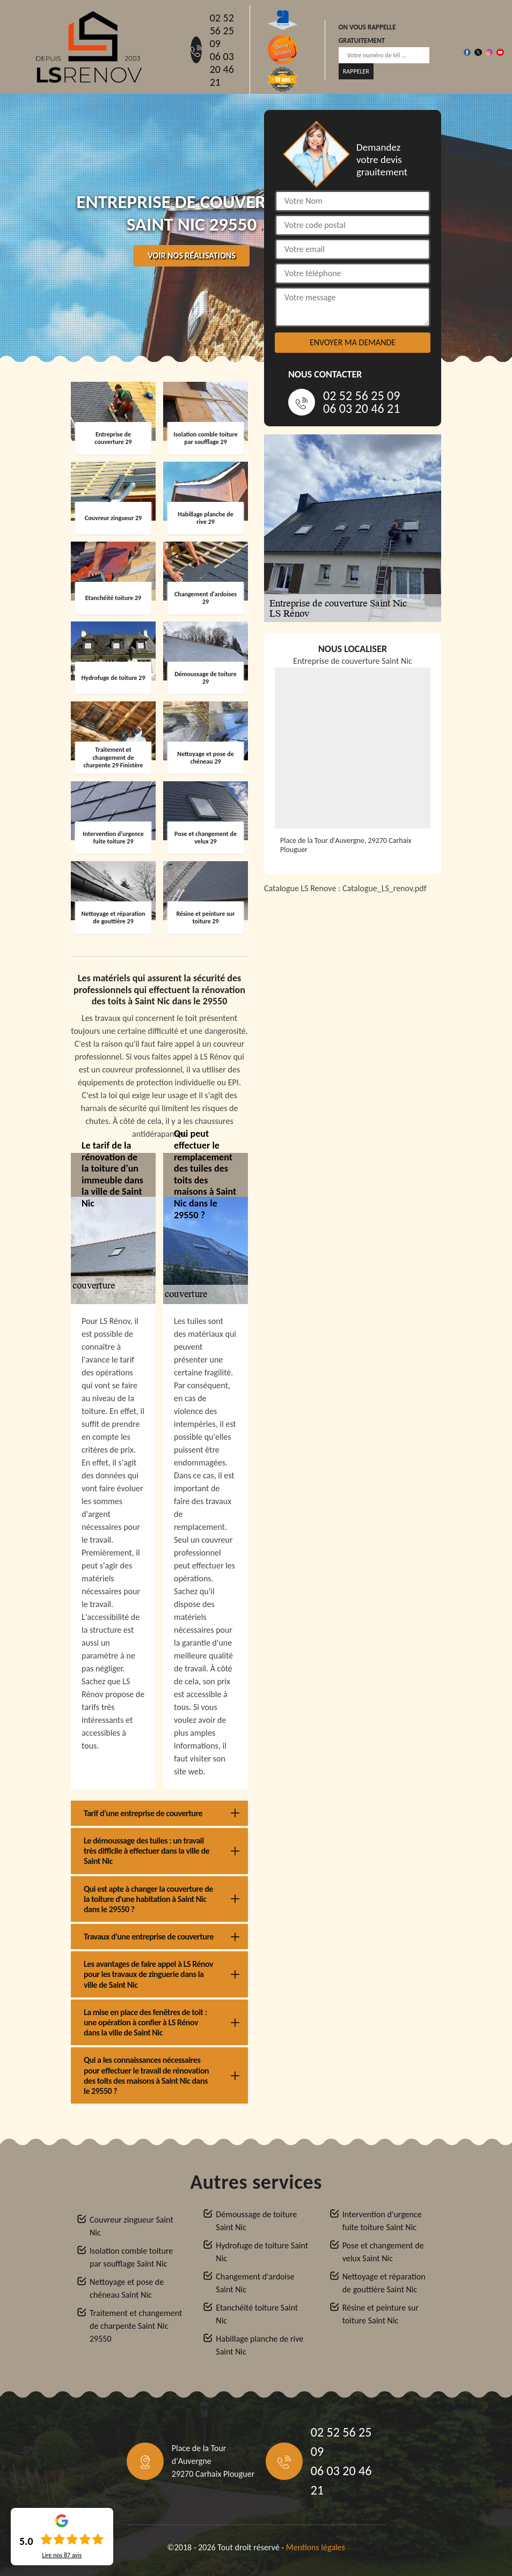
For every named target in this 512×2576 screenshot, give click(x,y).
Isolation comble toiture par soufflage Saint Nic (131, 2257)
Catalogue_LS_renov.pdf (384, 888)
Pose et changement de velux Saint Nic (383, 2251)
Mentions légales (315, 2547)
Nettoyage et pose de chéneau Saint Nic (127, 2288)
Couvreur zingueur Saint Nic (131, 2226)
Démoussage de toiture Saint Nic (256, 2220)
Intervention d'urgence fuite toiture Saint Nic (382, 2220)
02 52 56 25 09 (222, 30)
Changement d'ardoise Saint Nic (255, 2282)
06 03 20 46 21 (222, 69)
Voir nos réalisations (192, 255)
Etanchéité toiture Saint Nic (257, 2314)
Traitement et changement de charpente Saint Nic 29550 (136, 2326)
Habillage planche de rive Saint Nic (259, 2345)
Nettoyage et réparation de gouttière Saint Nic (384, 2282)
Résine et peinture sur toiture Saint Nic (380, 2314)
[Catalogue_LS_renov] (352, 1037)
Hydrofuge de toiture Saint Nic (262, 2251)
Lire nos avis (62, 2555)
